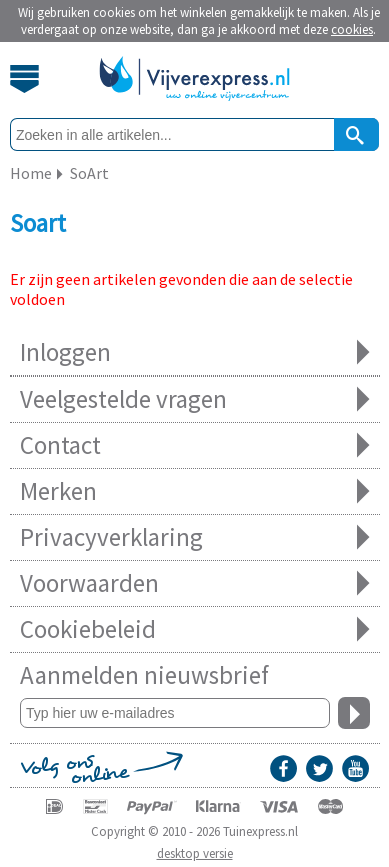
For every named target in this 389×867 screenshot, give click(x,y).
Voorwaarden (195, 583)
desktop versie (195, 853)
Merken (195, 491)
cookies (352, 29)
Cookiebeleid (195, 629)
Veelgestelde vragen (195, 399)
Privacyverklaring (195, 537)
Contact (195, 445)
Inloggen (195, 352)
